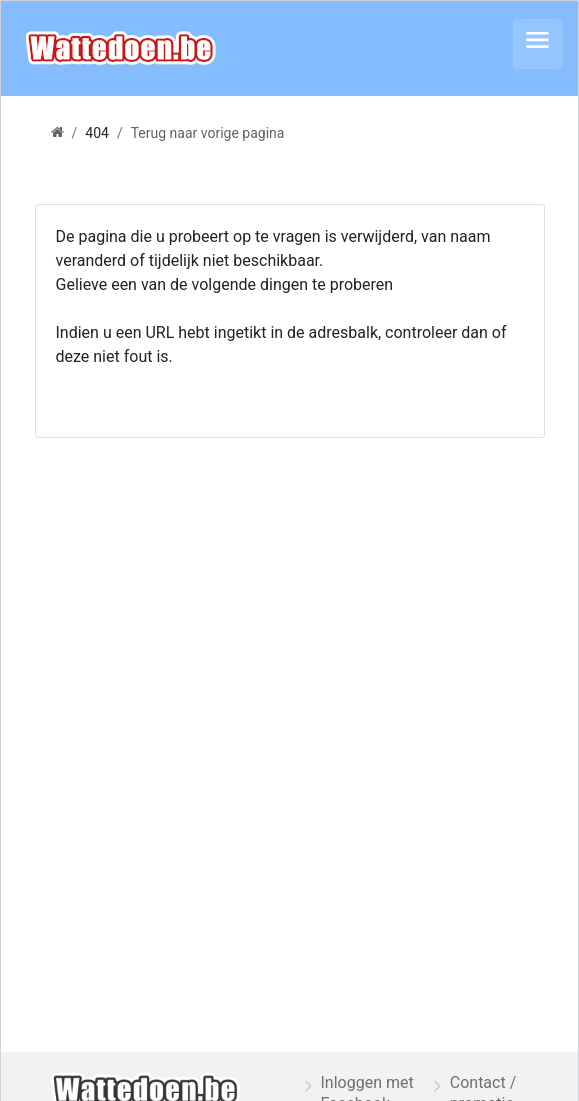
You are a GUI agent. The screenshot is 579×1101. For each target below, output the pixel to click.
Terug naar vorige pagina (208, 133)
